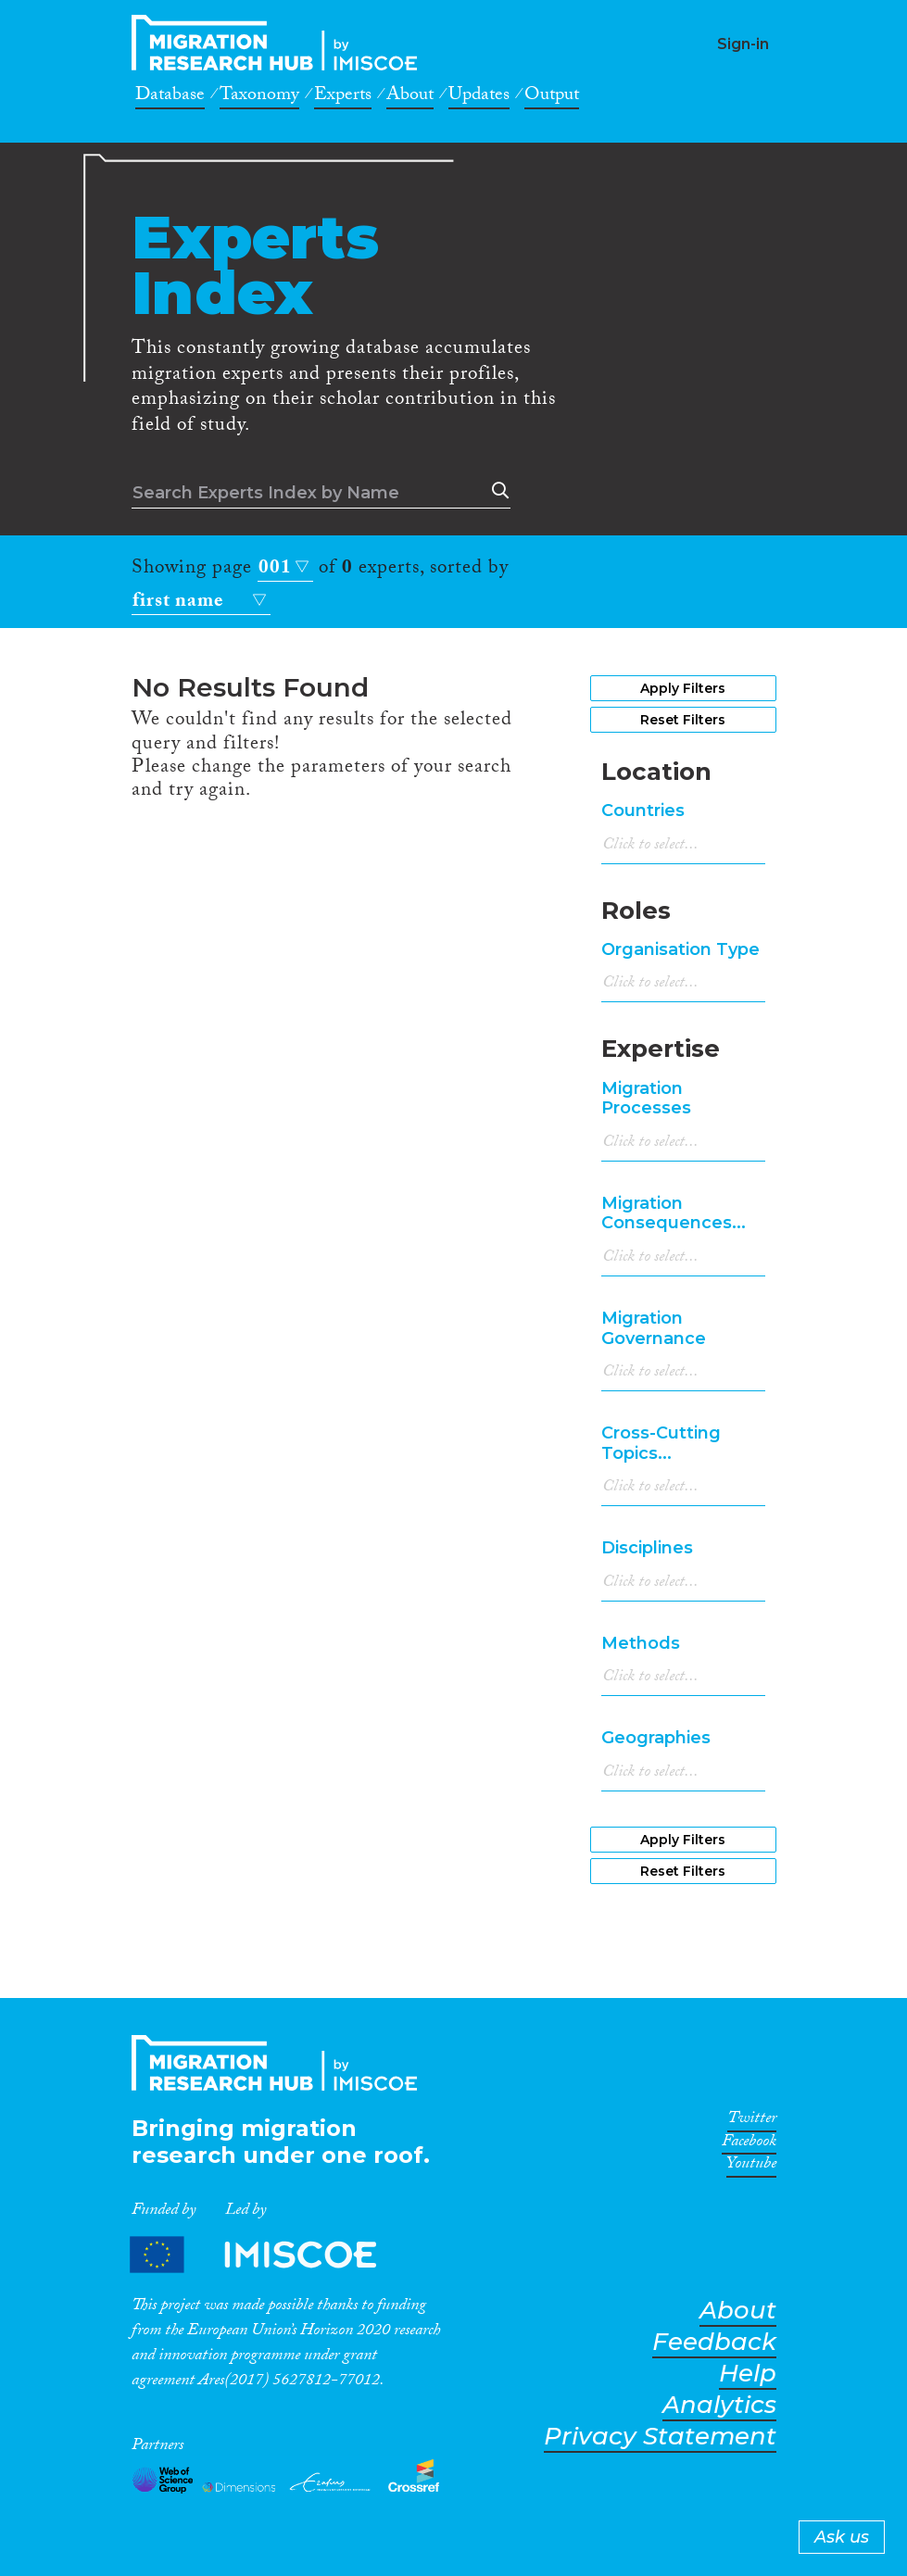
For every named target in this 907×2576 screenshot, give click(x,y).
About (410, 97)
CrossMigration (280, 42)
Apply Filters (682, 688)
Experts (343, 97)
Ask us (841, 2537)
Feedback (714, 2342)
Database (170, 97)
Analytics (719, 2405)
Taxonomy (259, 97)
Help (747, 2373)
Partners (268, 2254)
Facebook (749, 2144)
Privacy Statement (660, 2436)
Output (551, 97)
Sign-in (743, 44)
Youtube (751, 2166)
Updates (479, 97)
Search (496, 491)
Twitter (751, 2121)
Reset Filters (682, 719)
